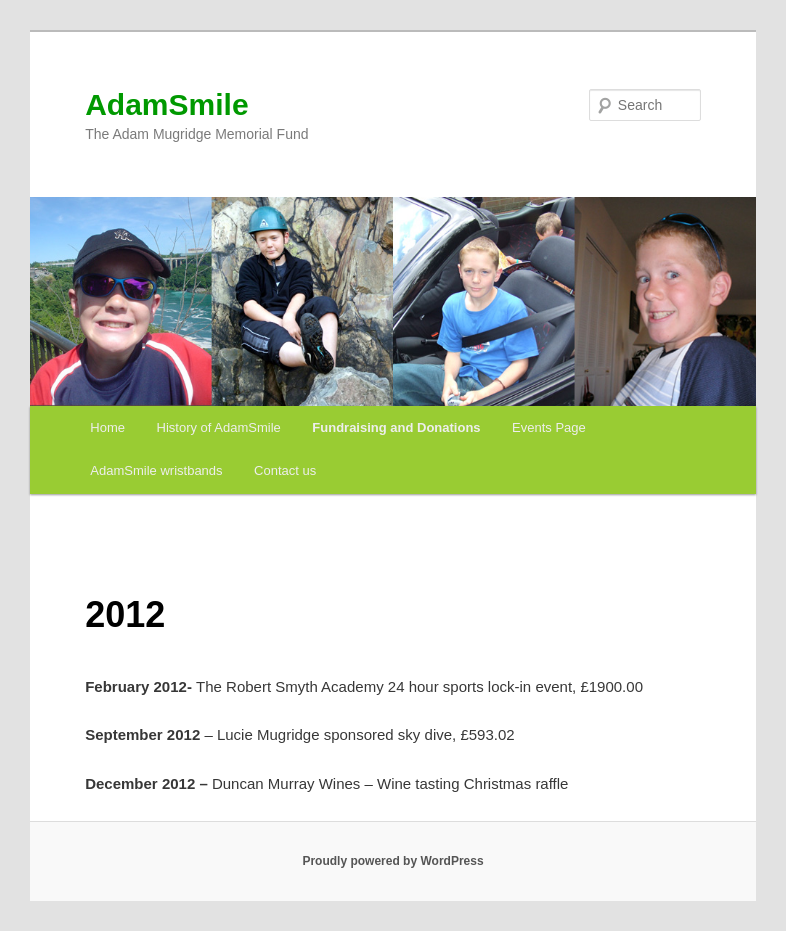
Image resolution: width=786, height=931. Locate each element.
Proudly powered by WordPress (392, 861)
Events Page (549, 427)
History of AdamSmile (219, 427)
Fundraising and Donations (396, 427)
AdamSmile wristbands (156, 470)
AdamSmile (166, 104)
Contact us (285, 470)
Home (107, 427)
